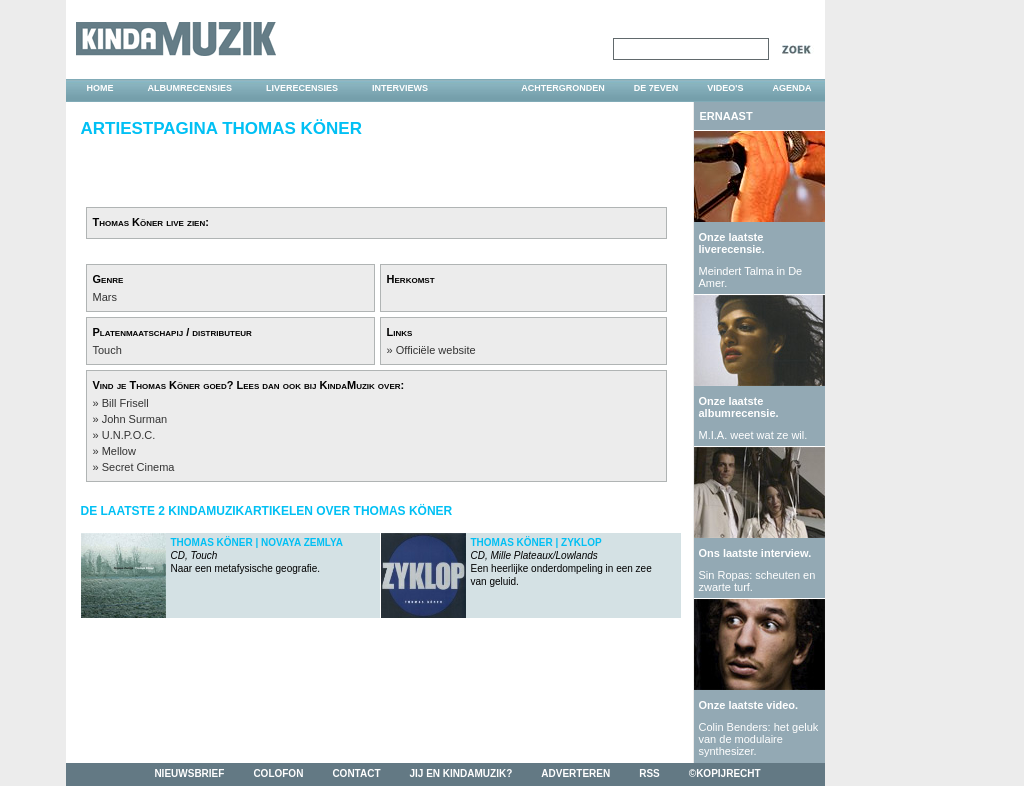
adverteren (575, 773)
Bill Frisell (125, 403)
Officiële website (436, 350)
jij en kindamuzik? (461, 773)
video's (725, 88)
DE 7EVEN (656, 88)
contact (356, 773)
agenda (791, 88)
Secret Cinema (138, 467)
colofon (278, 773)
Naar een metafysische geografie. (257, 555)
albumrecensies (190, 88)
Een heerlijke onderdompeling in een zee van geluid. (561, 562)
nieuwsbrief (189, 773)
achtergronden (563, 88)
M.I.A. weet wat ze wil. (753, 435)
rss (649, 773)
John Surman (134, 419)
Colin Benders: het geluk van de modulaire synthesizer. (759, 739)
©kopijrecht (725, 773)
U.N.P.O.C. (129, 435)
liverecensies (302, 88)
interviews (400, 88)
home (100, 88)
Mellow (119, 451)
